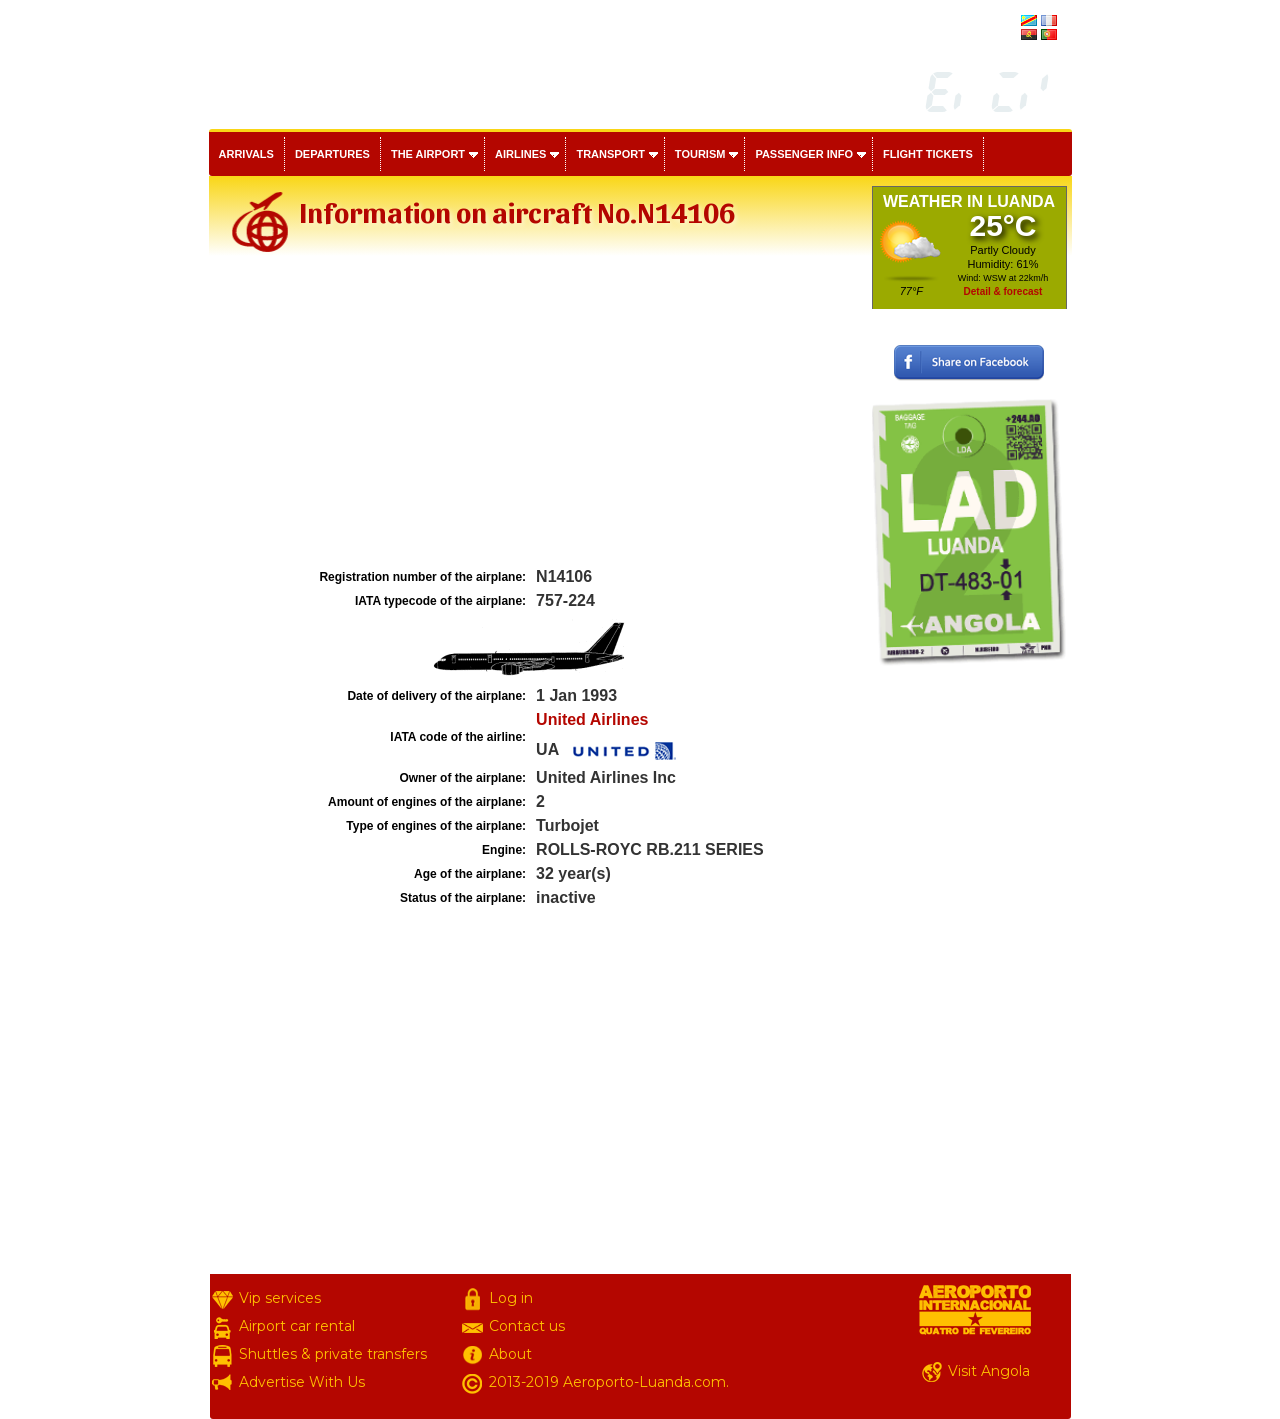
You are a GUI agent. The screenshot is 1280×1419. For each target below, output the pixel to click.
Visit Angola (989, 1371)
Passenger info (804, 154)
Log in (511, 1298)
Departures (332, 154)
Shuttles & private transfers (333, 1354)
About (510, 1354)
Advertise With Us (302, 1382)
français (997, 22)
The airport (428, 154)
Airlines (520, 154)
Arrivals (246, 154)
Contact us (527, 1326)
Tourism (700, 154)
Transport (610, 154)
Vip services (280, 1298)
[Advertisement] (538, 414)
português (992, 36)
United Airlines (592, 719)
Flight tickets (928, 154)
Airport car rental (297, 1326)
